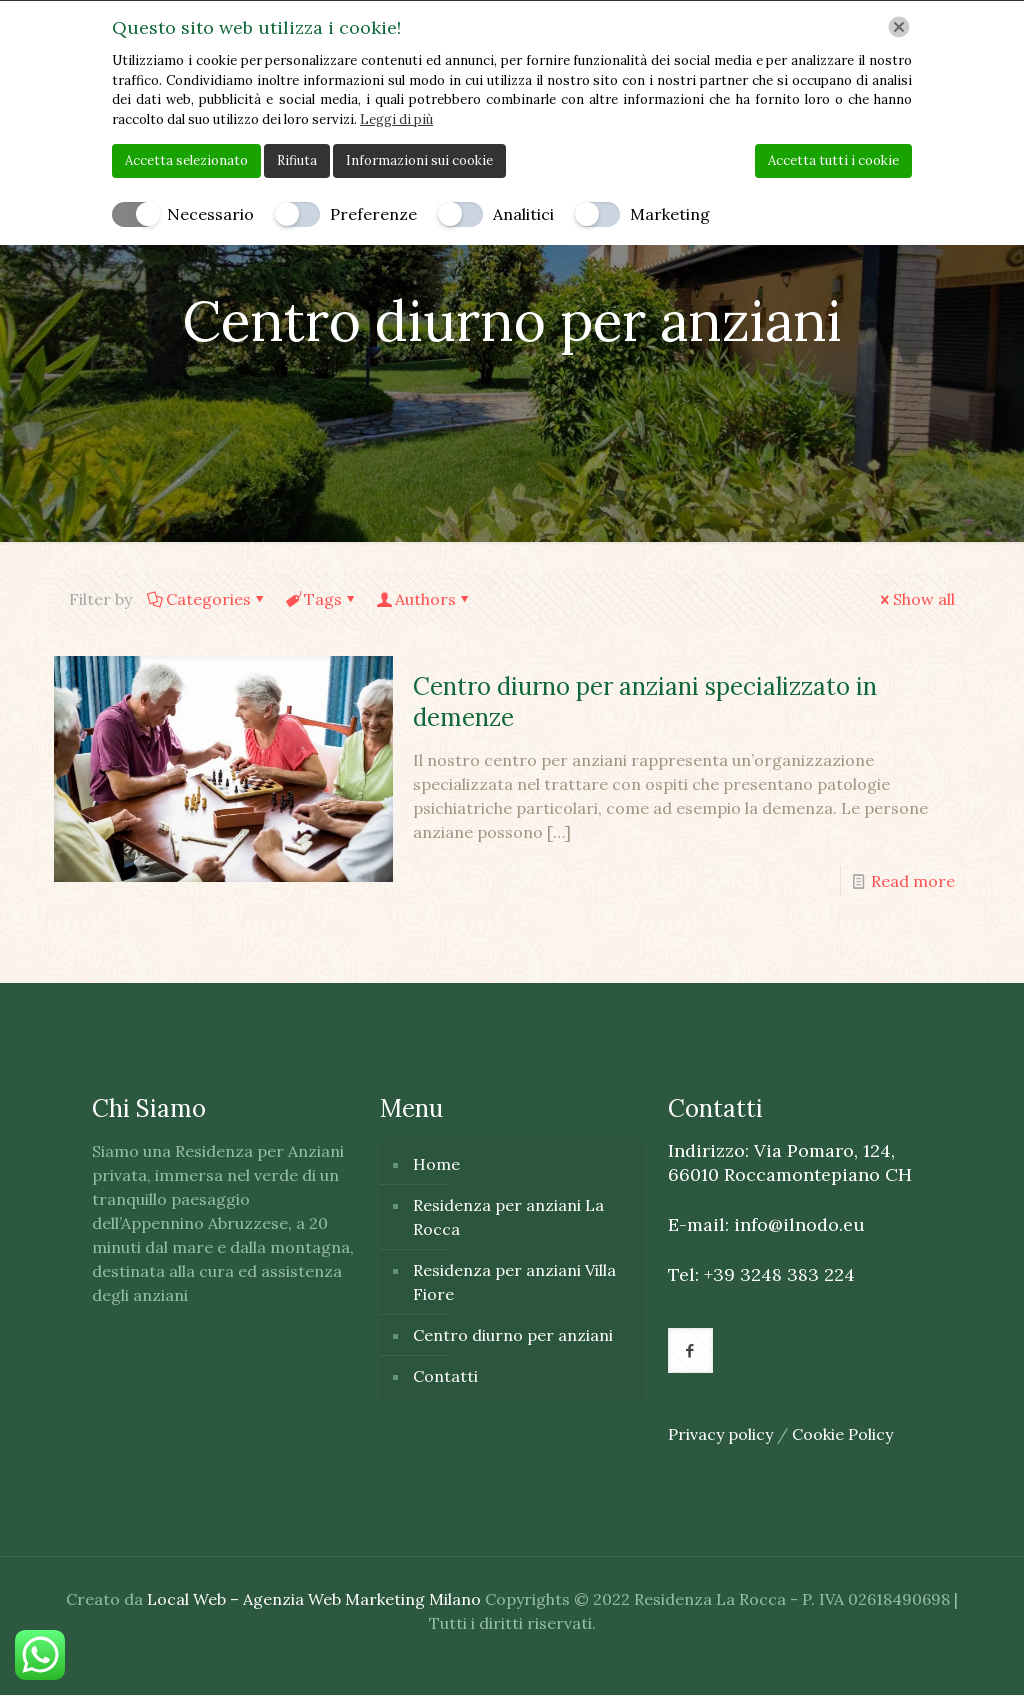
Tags (321, 599)
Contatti (445, 1376)
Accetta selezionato (186, 160)
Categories (207, 599)
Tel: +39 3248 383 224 (761, 1274)
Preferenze (373, 214)
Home (436, 1164)
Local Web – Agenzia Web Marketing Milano (316, 1599)
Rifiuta (297, 160)
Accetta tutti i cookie (833, 160)
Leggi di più (396, 119)
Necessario (210, 214)
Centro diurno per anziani (513, 1335)
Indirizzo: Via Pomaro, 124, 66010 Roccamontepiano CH (790, 1162)
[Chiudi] (899, 27)
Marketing (670, 214)
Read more (913, 881)
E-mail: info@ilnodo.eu (766, 1224)
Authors (424, 599)
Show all (916, 599)
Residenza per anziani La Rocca (508, 1217)
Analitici (523, 214)
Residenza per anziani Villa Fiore (514, 1282)
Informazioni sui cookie (419, 160)
